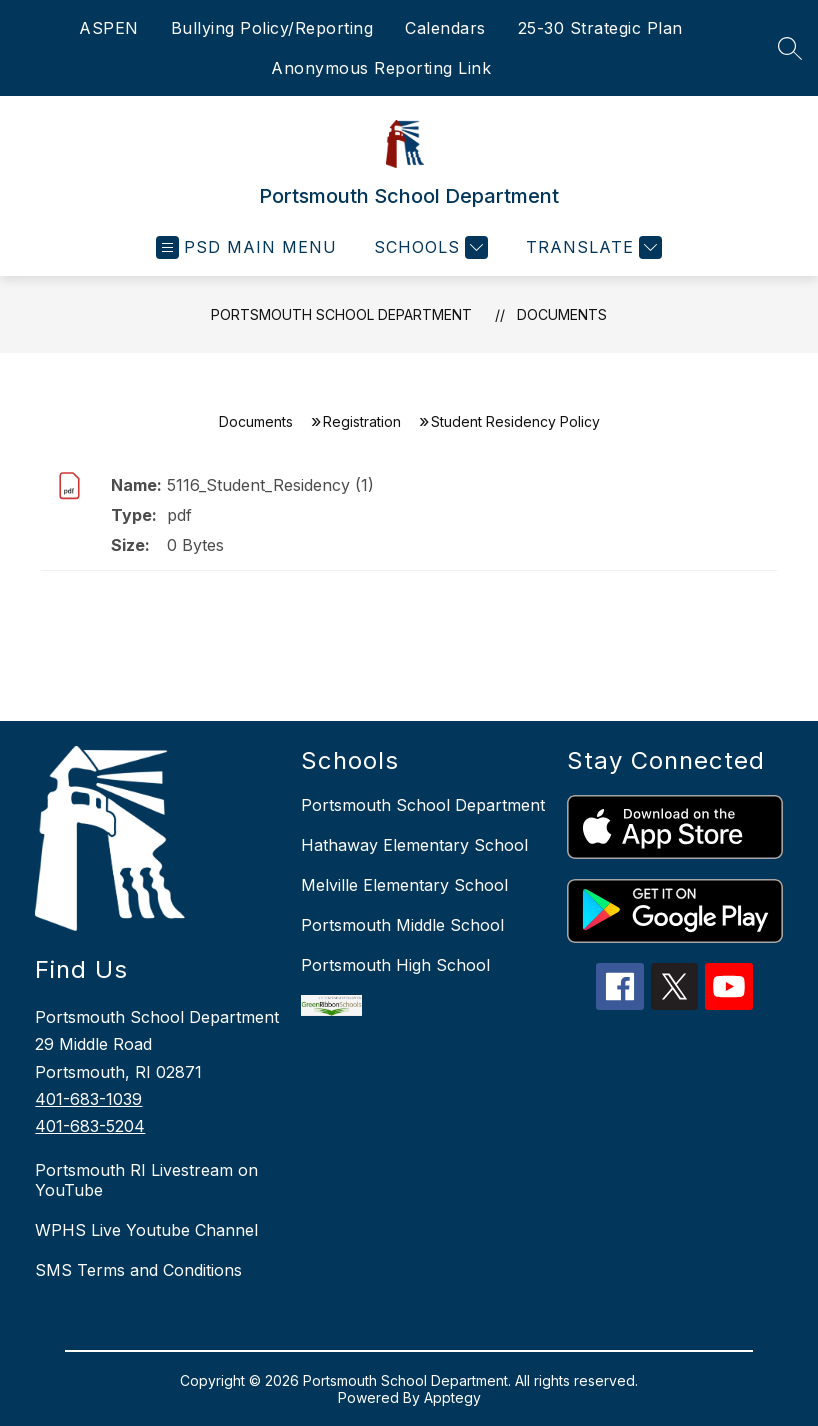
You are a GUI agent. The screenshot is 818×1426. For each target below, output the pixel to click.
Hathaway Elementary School (414, 845)
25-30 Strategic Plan (600, 28)
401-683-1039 (88, 1099)
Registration (362, 421)
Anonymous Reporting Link (381, 68)
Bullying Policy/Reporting (272, 28)
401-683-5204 (90, 1126)
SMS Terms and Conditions (138, 1270)
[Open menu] (246, 247)
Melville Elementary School (404, 885)
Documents (562, 314)
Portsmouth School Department (341, 314)
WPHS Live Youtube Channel (146, 1230)
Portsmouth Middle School (402, 925)
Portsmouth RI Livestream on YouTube (146, 1180)
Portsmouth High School (395, 965)
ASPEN (109, 28)
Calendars (445, 28)
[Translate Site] (591, 247)
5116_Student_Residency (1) (270, 485)
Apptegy (452, 1397)
